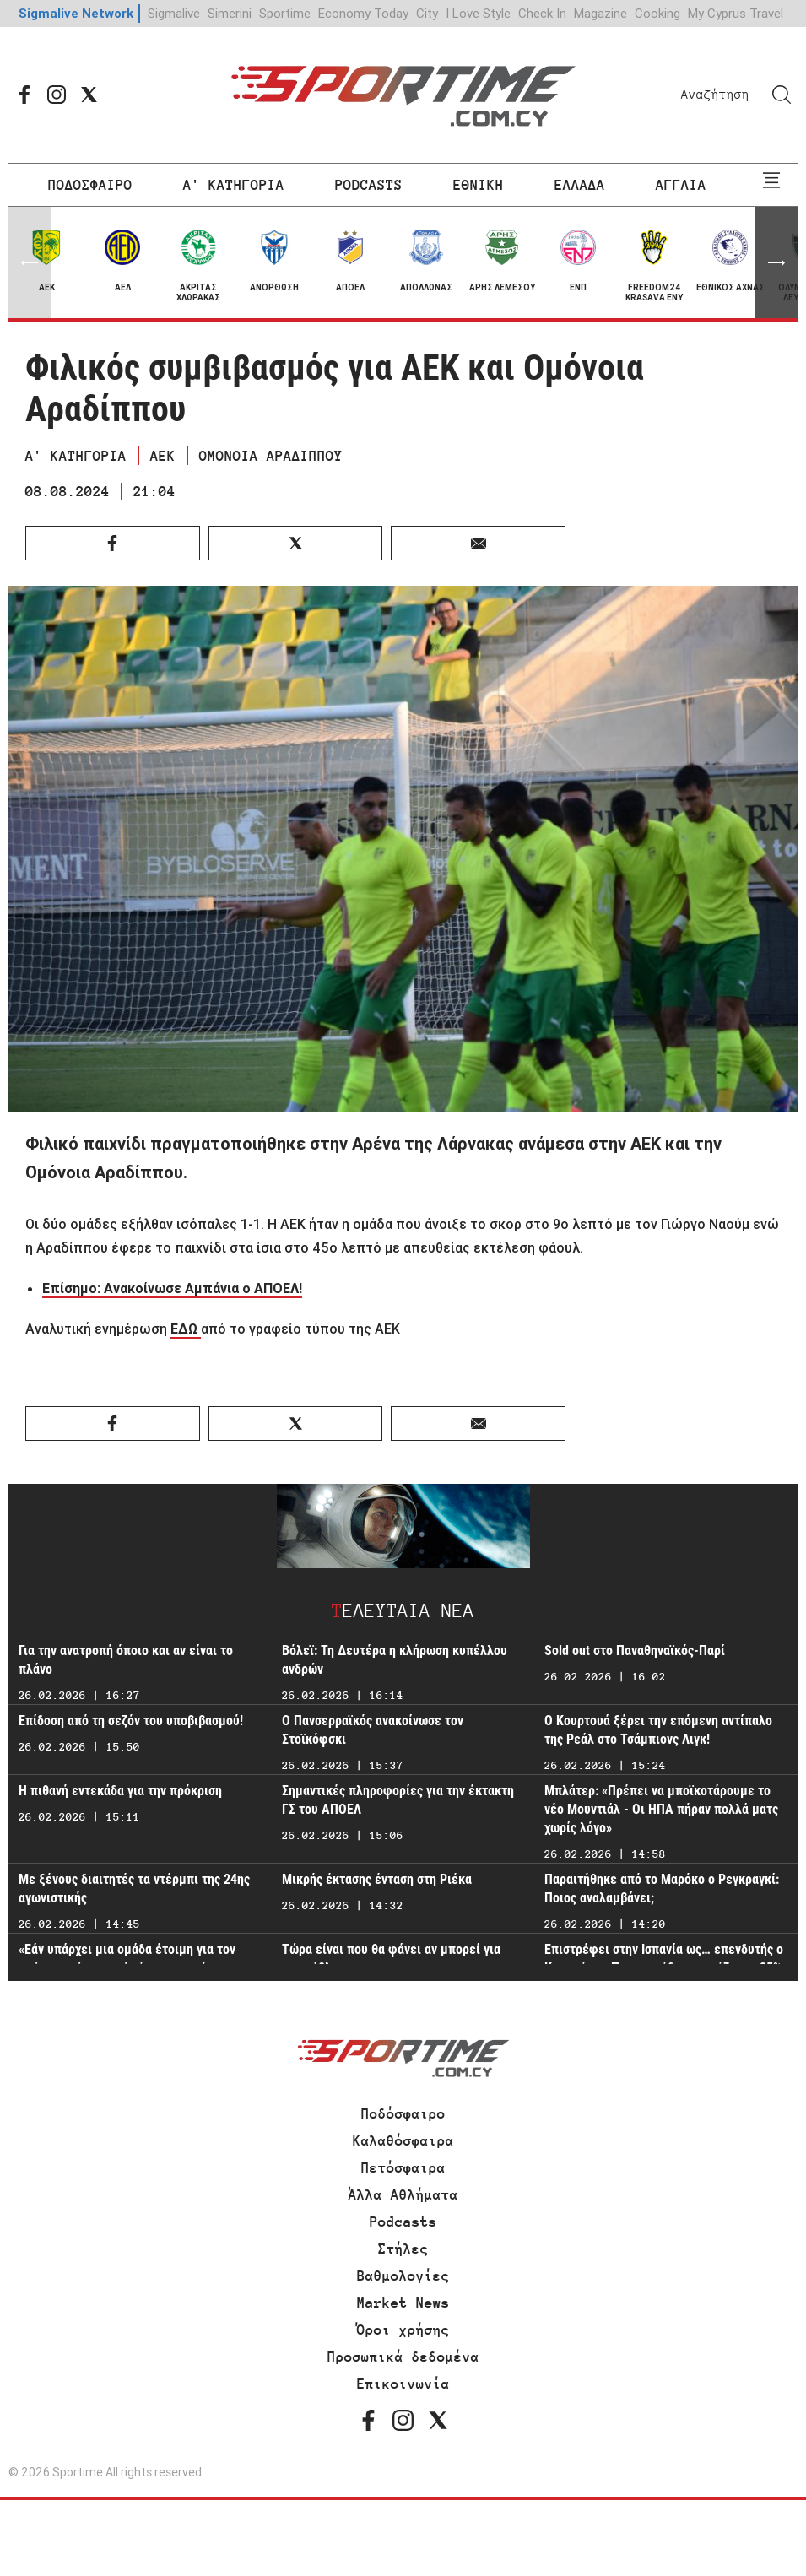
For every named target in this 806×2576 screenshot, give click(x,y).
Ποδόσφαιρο (403, 2113)
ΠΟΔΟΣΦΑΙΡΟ (90, 184)
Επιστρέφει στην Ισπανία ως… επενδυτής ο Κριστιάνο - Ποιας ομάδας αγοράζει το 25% (663, 1958)
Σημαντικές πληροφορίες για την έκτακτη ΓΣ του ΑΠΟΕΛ (398, 1800)
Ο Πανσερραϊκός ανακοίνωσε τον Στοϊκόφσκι (372, 1730)
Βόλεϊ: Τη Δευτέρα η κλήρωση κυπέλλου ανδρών (394, 1659)
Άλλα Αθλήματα (403, 2194)
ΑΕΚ (163, 455)
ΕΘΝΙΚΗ (478, 184)
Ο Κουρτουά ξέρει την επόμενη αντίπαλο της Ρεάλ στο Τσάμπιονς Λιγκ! (658, 1730)
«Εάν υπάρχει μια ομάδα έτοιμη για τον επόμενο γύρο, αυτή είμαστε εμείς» (127, 1958)
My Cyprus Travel (735, 13)
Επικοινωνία (403, 2383)
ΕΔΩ (185, 1328)
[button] (776, 262)
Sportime (285, 13)
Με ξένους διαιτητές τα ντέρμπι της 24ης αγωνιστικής (134, 1888)
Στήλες (403, 2248)
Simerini (230, 13)
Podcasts (403, 2221)
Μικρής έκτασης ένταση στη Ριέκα (377, 1879)
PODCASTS (369, 184)
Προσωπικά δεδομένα (403, 2356)
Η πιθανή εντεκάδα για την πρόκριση (120, 1791)
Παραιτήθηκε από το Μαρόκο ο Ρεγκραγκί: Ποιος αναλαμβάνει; (661, 1888)
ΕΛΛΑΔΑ (579, 184)
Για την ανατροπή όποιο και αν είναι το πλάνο (126, 1659)
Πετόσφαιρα (403, 2167)
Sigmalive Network (76, 13)
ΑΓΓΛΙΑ (681, 184)
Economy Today (363, 13)
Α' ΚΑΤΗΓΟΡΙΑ (233, 184)
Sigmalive (174, 13)
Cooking (657, 13)
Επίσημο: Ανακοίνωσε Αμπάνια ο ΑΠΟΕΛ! (172, 1288)
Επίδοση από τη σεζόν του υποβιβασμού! (131, 1721)
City (427, 13)
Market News (403, 2302)
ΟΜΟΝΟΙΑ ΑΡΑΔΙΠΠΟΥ (271, 455)
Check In (542, 13)
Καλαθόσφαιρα (403, 2140)
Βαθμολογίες (403, 2275)
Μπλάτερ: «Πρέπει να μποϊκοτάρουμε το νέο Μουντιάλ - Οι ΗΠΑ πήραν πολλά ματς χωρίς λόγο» (661, 1809)
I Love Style (478, 13)
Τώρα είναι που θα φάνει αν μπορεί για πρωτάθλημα (391, 1958)
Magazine (600, 13)
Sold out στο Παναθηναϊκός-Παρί (634, 1650)
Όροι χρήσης (403, 2329)
